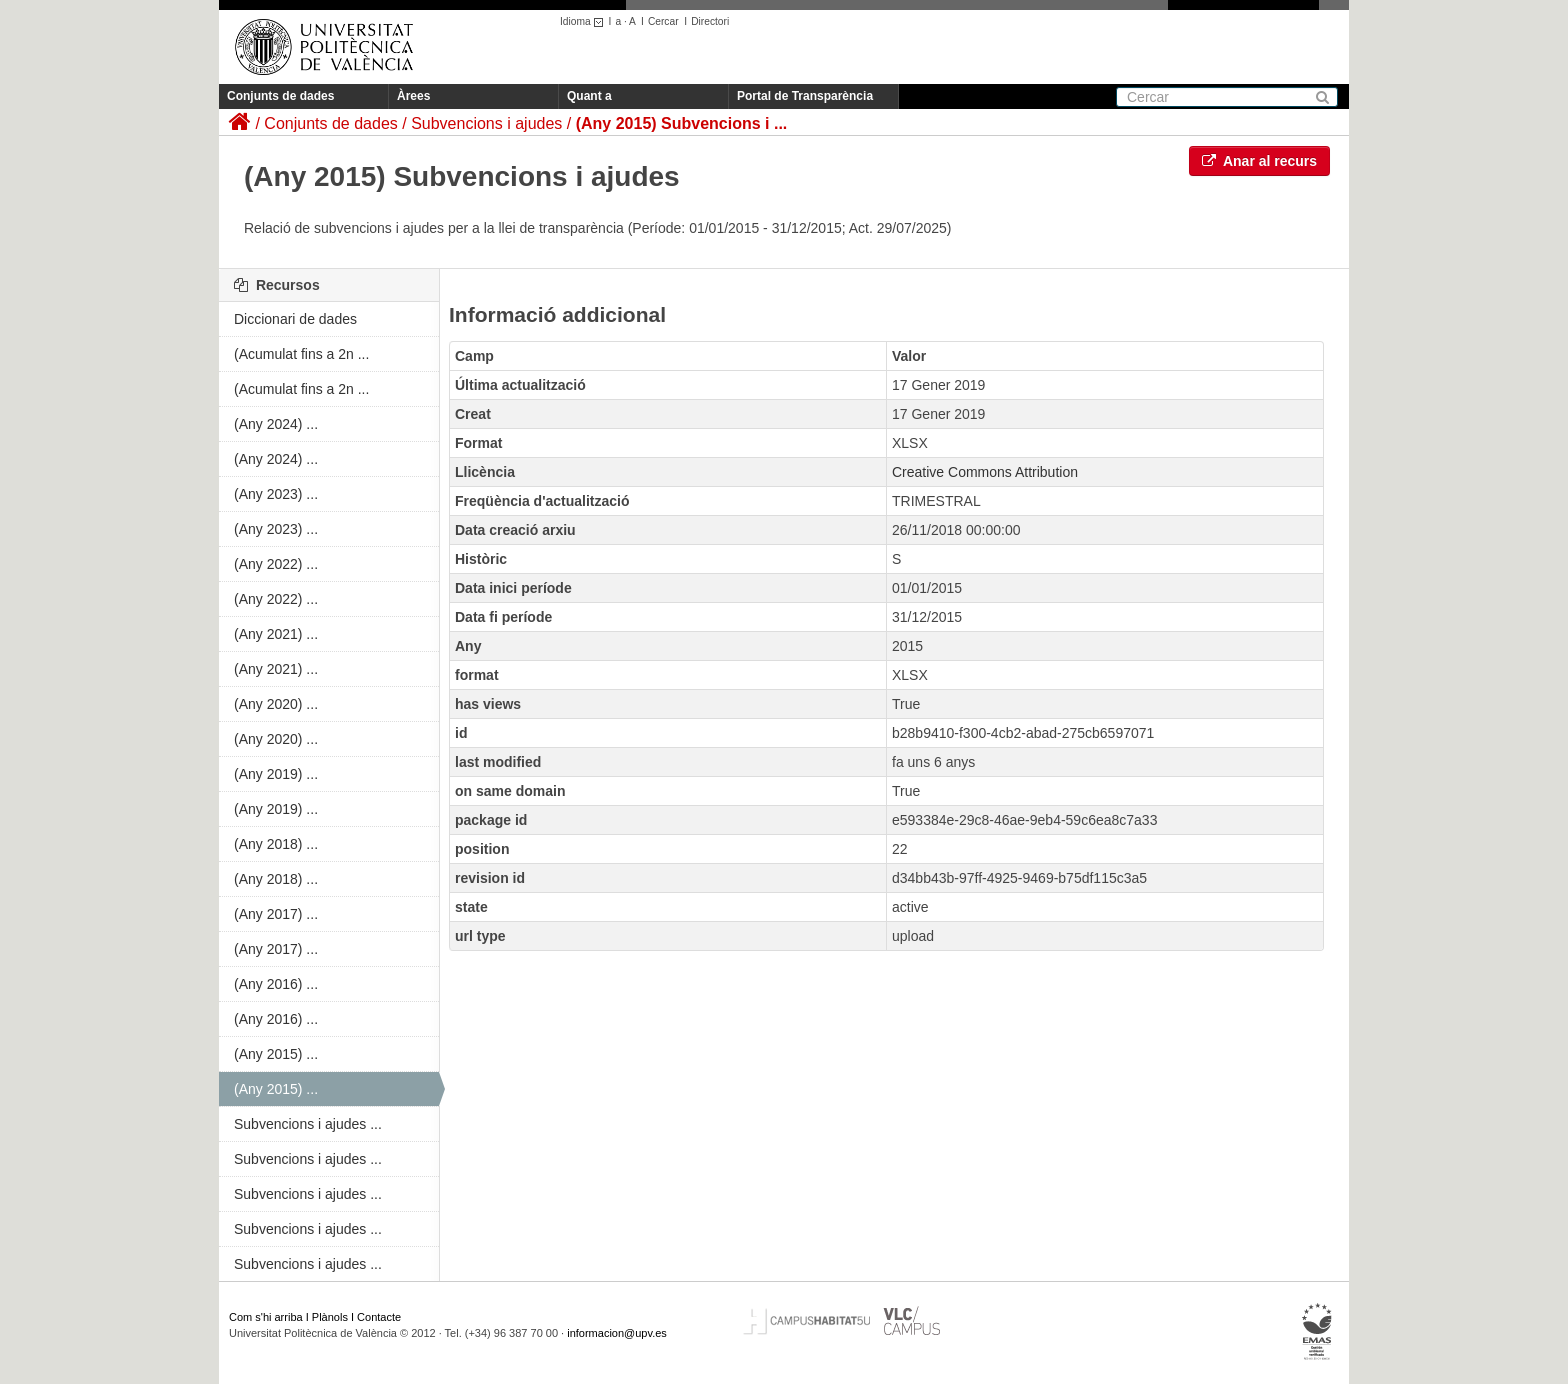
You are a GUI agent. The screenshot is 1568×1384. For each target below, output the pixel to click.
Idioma (584, 21)
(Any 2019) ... (276, 774)
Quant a (589, 96)
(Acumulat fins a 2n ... (301, 354)
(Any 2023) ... (276, 494)
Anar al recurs (1260, 161)
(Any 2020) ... (276, 704)
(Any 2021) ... (276, 634)
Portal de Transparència (805, 96)
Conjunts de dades (280, 96)
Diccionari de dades (295, 319)
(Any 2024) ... (276, 424)
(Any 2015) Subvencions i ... (682, 123)
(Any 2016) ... (276, 984)
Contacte (379, 1317)
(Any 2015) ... (276, 1054)
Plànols (330, 1317)
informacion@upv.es (617, 1333)
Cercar (663, 21)
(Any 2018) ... (276, 844)
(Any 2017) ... (276, 914)
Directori (710, 21)
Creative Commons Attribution (985, 472)
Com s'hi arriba (266, 1317)
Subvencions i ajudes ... (308, 1124)
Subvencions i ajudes (486, 123)
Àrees (413, 96)
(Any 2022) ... (276, 564)
